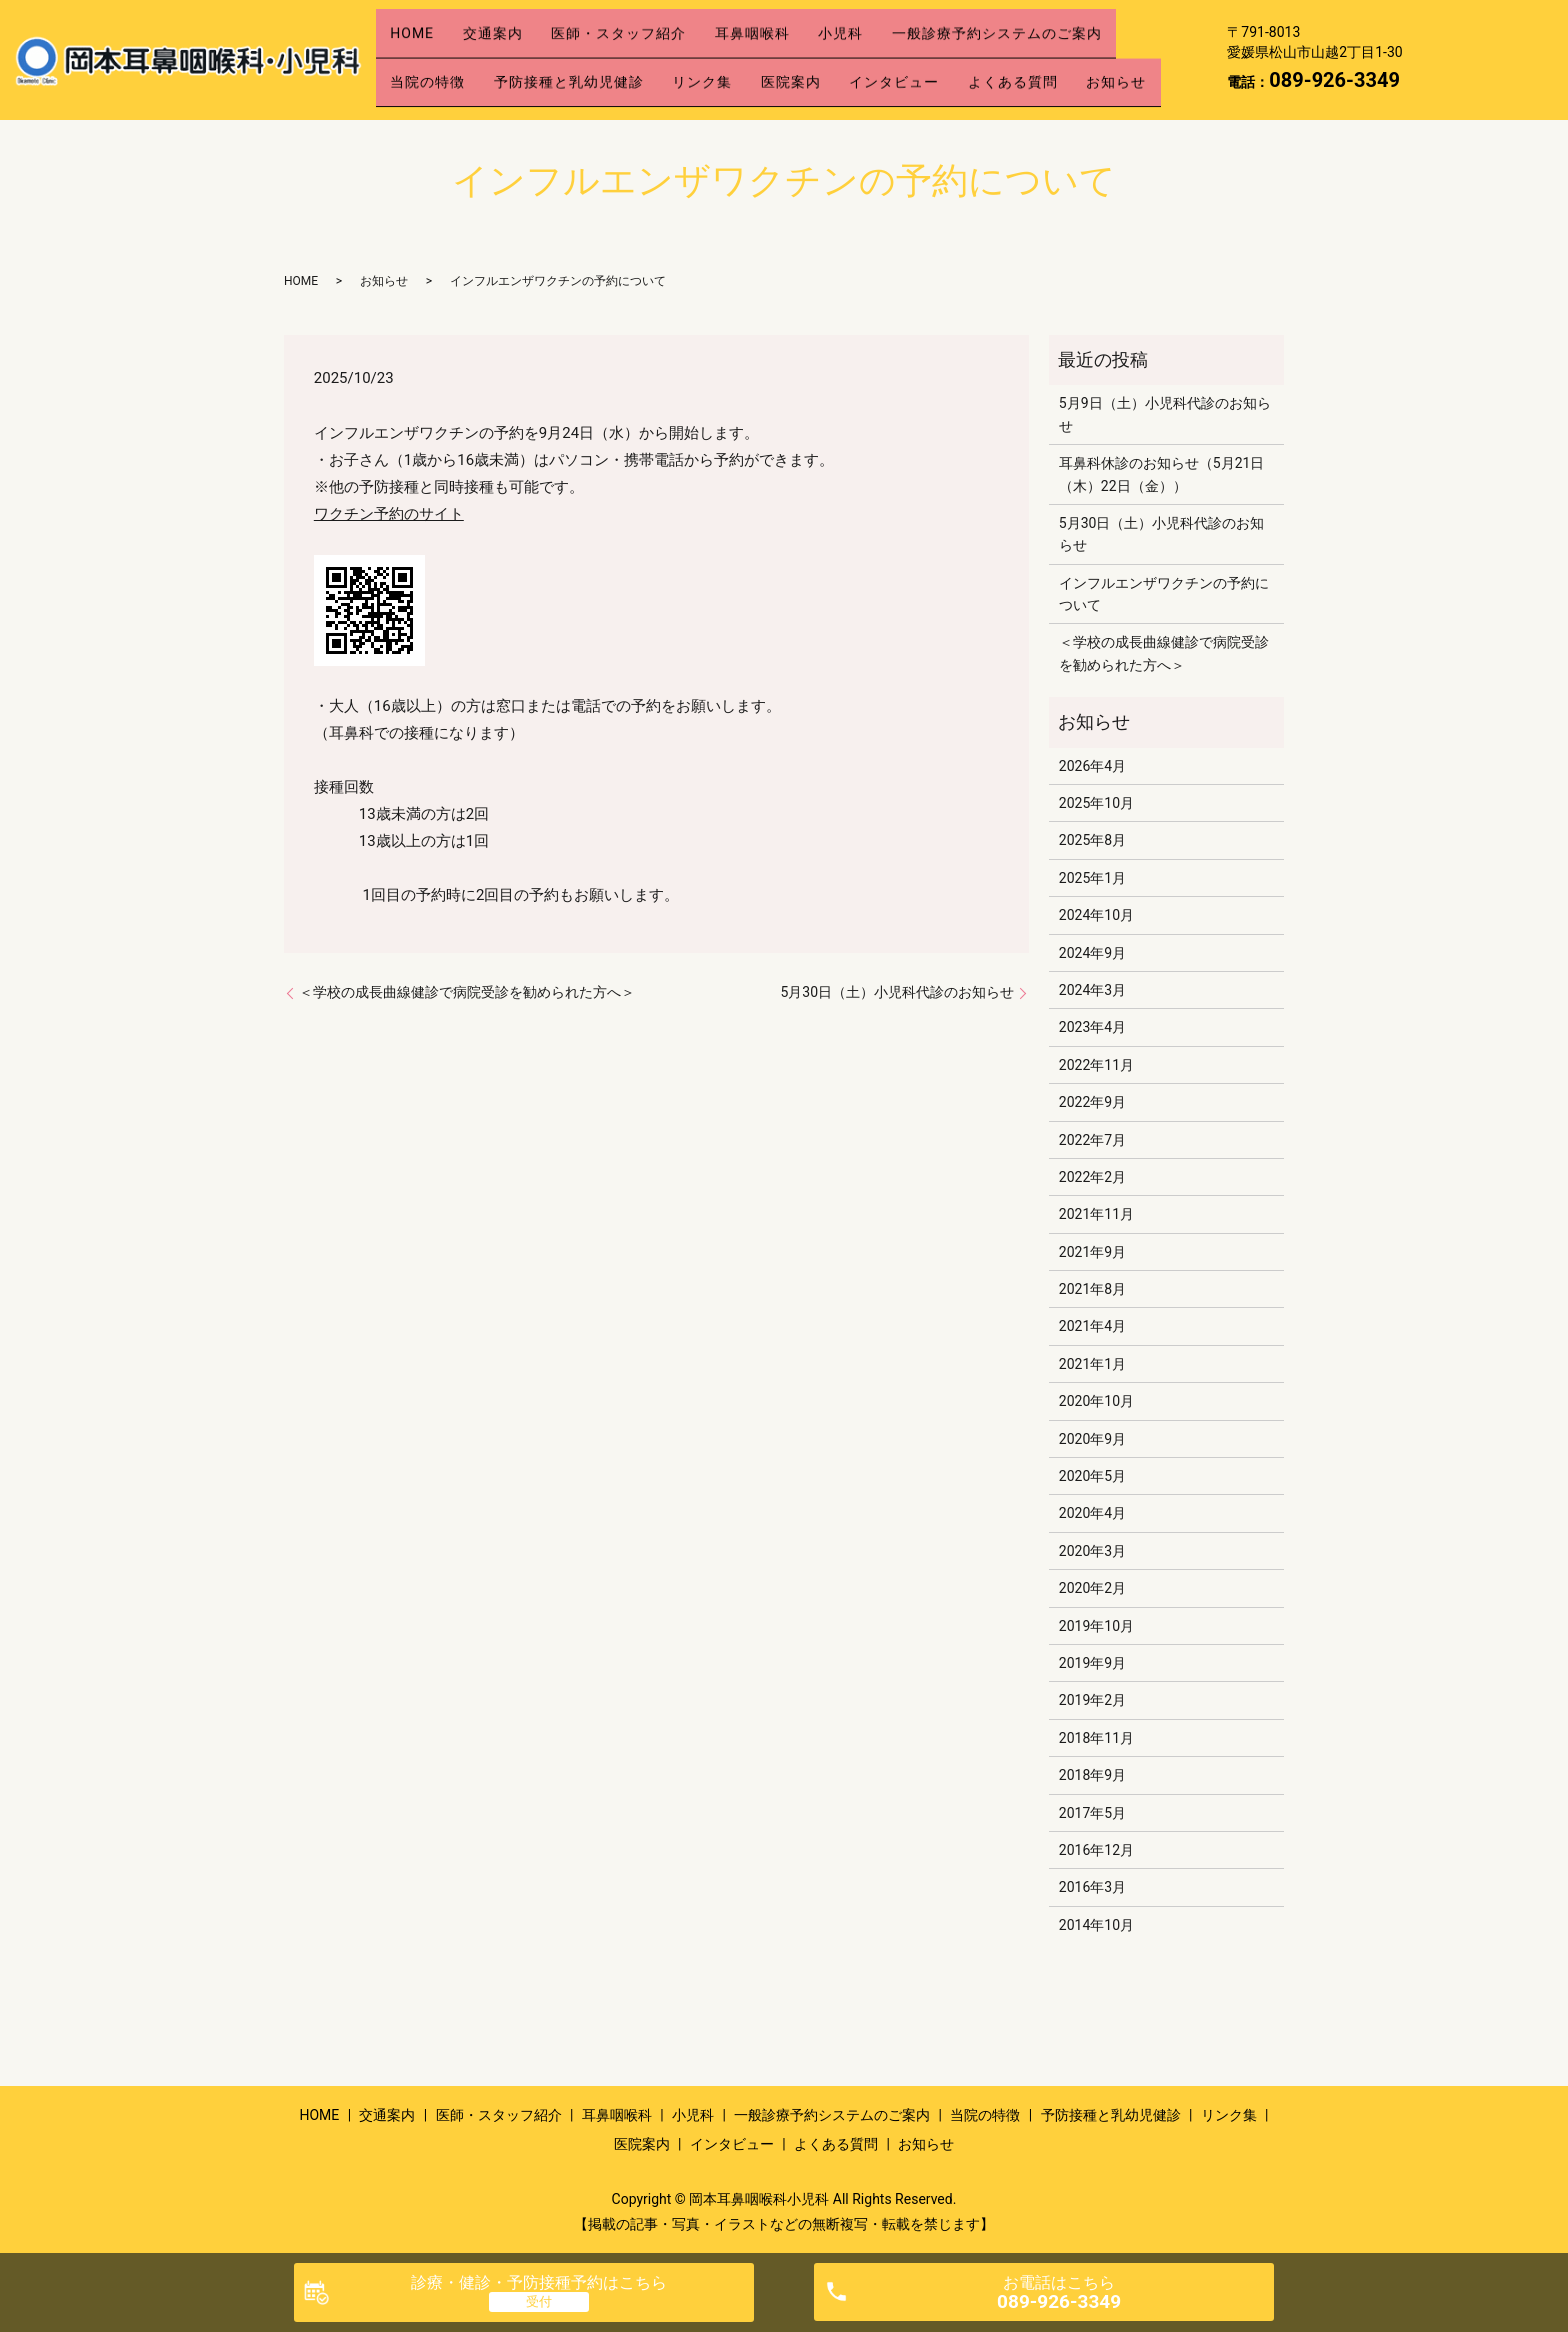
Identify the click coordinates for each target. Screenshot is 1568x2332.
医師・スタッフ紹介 (652, 27)
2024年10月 (1096, 915)
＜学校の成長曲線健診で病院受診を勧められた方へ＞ (467, 992)
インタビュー (955, 59)
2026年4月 (1092, 766)
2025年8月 (1092, 840)
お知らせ (427, 90)
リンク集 (736, 59)
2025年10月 (1096, 803)
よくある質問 (1087, 59)
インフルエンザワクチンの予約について (1164, 594)
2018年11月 (1096, 1738)
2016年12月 (1096, 1850)
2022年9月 (1092, 1102)
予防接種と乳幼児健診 (589, 59)
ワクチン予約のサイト (389, 514)
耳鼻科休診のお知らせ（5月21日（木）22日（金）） (1162, 474)
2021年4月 (1092, 1326)
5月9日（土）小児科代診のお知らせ (1165, 414)
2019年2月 (1092, 1700)
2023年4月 (1092, 1027)
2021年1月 (1092, 1364)
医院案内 (838, 59)
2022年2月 (1092, 1177)
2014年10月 (1096, 1925)
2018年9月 (1092, 1775)
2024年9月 (1092, 953)
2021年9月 (1092, 1252)
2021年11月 (1096, 1214)
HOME (419, 27)
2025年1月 (1092, 878)
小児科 (901, 27)
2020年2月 (1092, 1588)
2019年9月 (1092, 1663)
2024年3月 (1092, 990)
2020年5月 (1092, 1476)
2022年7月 (1092, 1140)
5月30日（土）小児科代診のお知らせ (897, 992)
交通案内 (513, 27)
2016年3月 (1092, 1887)
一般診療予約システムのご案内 (1071, 27)
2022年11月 (1096, 1065)
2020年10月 (1096, 1401)
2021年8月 (1092, 1289)
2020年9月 (1092, 1439)
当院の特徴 (434, 59)
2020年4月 (1092, 1513)
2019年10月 (1096, 1626)
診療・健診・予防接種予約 (539, 2282)
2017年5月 (1092, 1813)
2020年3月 (1092, 1551)
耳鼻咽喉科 (799, 27)
